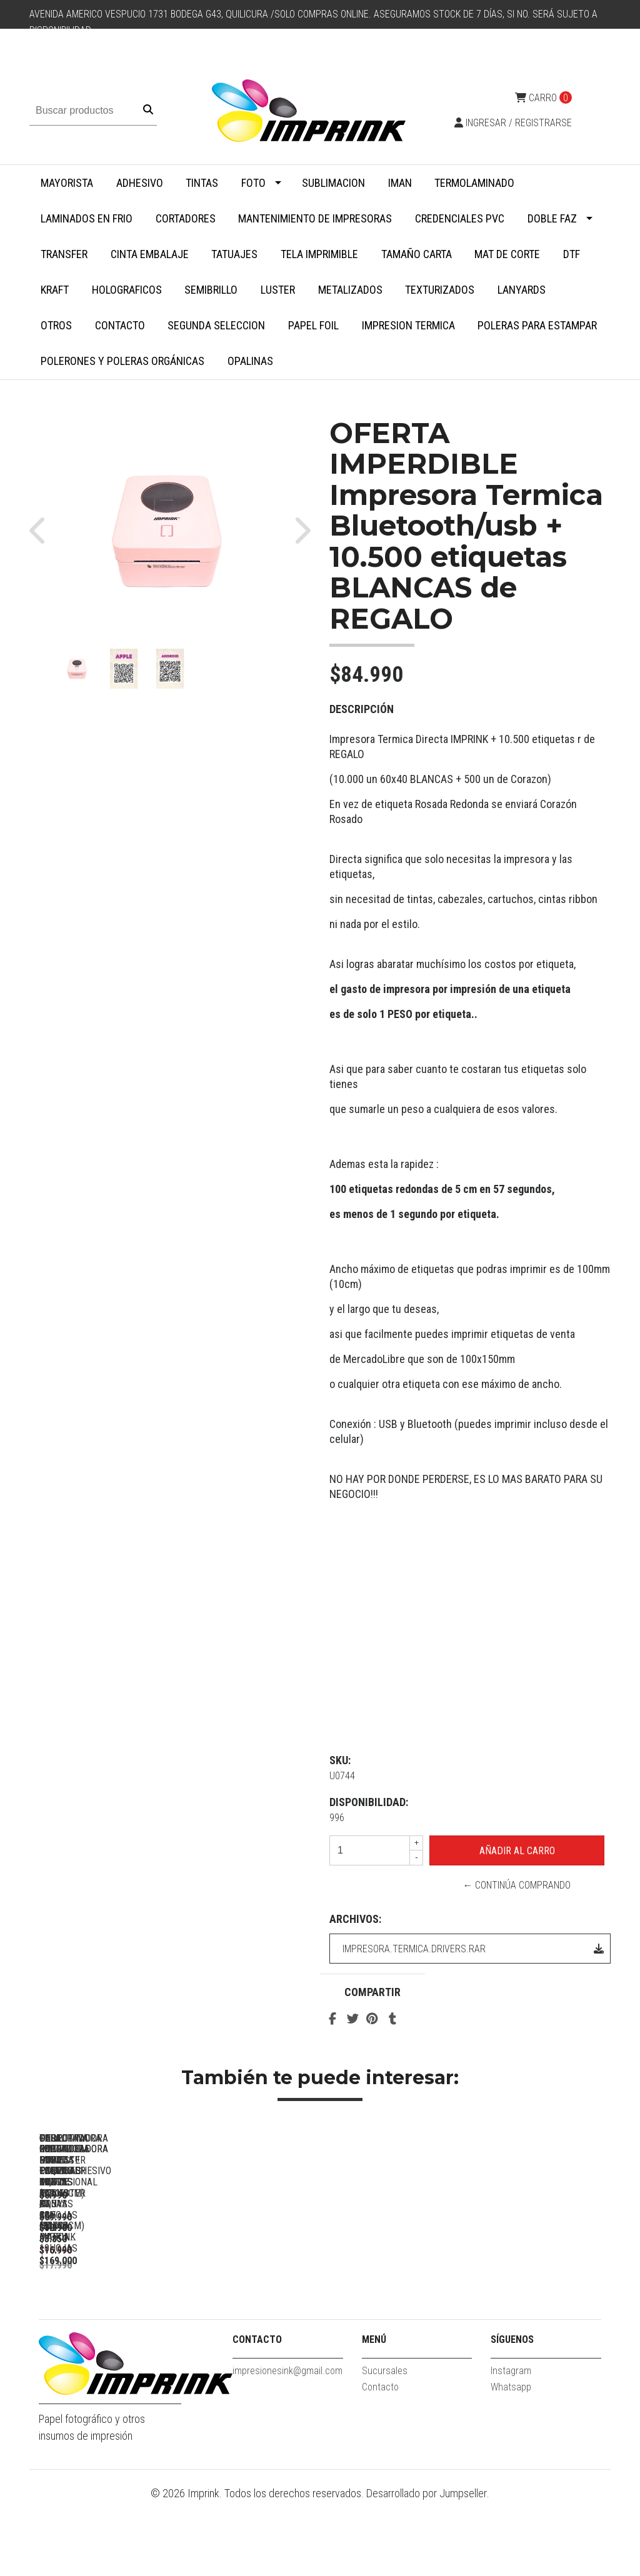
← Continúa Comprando (516, 1885)
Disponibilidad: (368, 1802)
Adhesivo (139, 182)
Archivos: (355, 1918)
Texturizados (439, 289)
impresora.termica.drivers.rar (473, 1949)
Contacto (120, 325)
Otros (56, 325)
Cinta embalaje (150, 254)
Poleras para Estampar (537, 325)
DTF (571, 254)
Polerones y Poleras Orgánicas (122, 360)
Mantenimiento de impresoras (315, 218)
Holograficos (127, 289)
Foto (253, 182)
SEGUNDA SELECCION (216, 325)
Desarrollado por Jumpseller (426, 2567)
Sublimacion (333, 182)
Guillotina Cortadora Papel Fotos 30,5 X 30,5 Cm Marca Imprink (476, 2309)
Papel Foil (313, 325)
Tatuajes (234, 254)
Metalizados (350, 289)
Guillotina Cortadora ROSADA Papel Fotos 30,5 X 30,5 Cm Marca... (302, 2309)
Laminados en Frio (86, 218)
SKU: (340, 1760)
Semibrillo (211, 289)
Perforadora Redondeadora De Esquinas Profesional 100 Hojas (126, 2309)
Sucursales (385, 2445)
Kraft (55, 289)
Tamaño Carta (416, 254)
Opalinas (250, 360)
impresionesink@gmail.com (287, 2445)
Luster (278, 289)
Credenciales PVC (459, 218)
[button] (43, 529)
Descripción (361, 709)
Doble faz (552, 218)
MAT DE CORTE (507, 254)
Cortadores (186, 218)
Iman (400, 182)
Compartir (372, 1992)
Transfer (64, 254)
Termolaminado (474, 182)
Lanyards (522, 289)
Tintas (202, 182)
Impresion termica (408, 325)
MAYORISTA (67, 182)
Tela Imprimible (319, 254)
